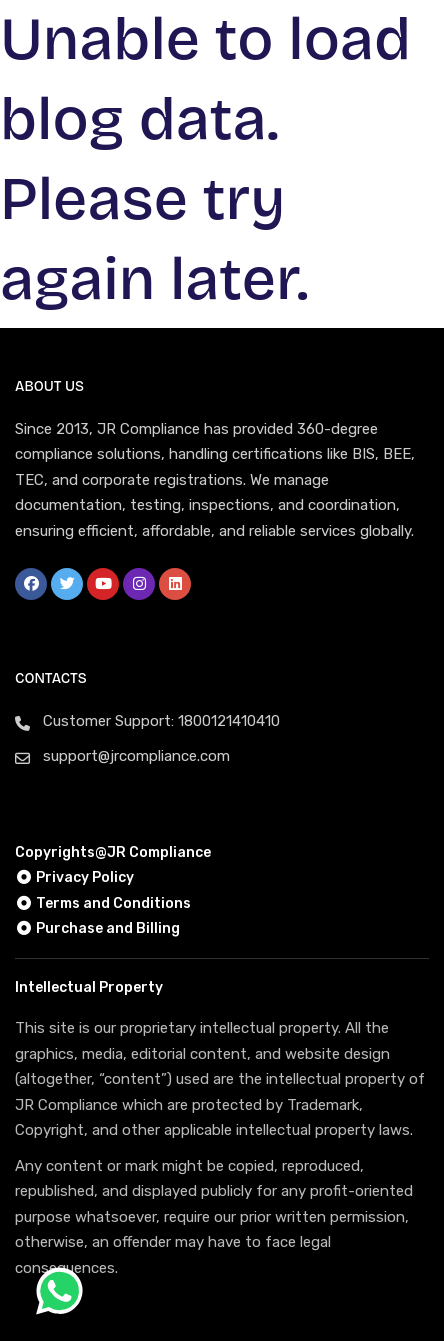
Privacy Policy (74, 877)
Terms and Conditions (103, 903)
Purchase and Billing (97, 928)
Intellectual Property (89, 987)
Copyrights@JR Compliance (113, 852)
